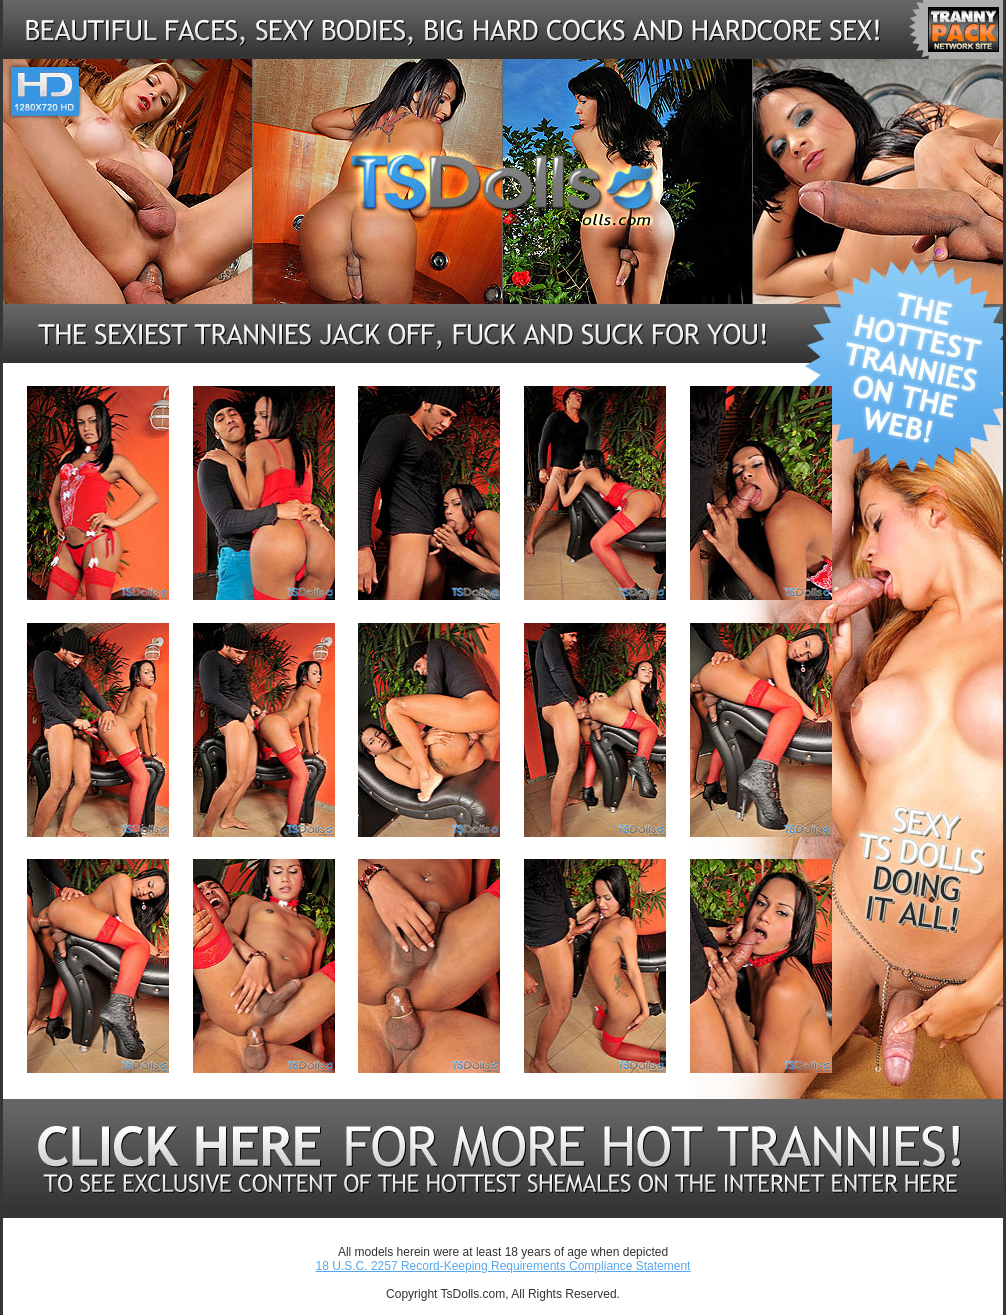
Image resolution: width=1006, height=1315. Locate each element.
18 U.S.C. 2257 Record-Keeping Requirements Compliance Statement (503, 1266)
